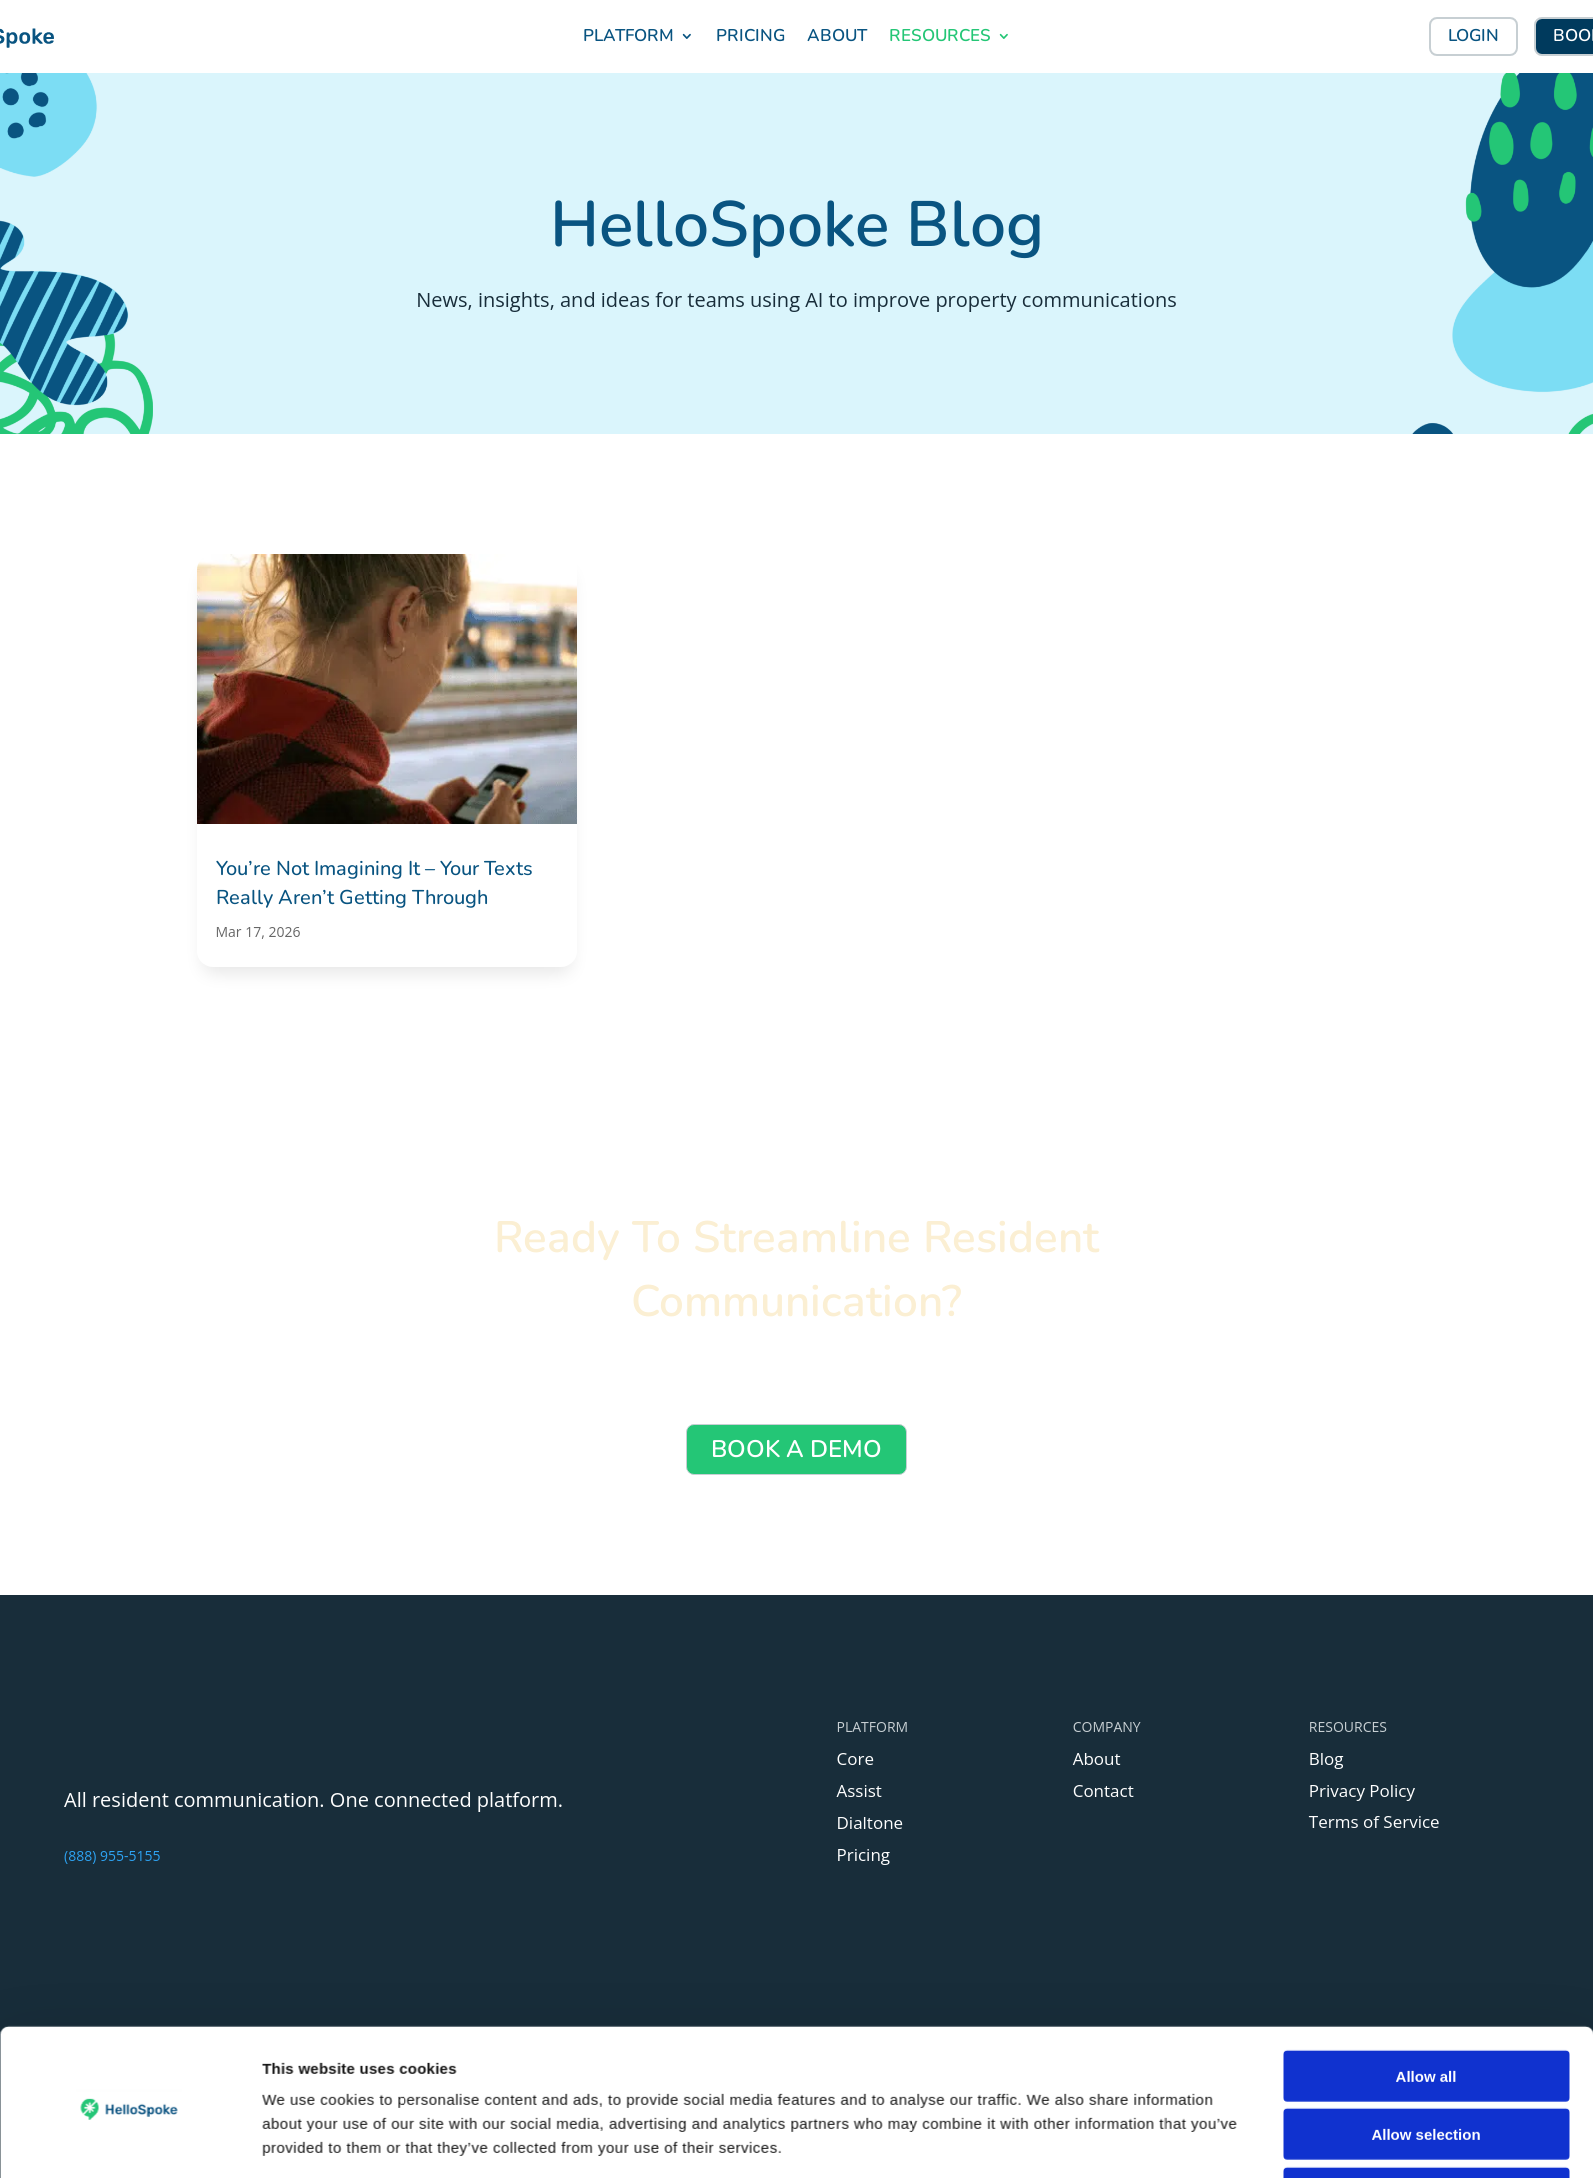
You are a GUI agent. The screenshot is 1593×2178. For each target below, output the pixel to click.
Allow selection (1425, 1833)
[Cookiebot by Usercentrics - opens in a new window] (129, 1911)
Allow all (1426, 1775)
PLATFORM (628, 35)
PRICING (750, 35)
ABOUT (837, 35)
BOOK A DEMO (796, 1449)
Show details (1049, 1910)
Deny (1426, 1892)
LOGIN (1473, 35)
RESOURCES (940, 35)
